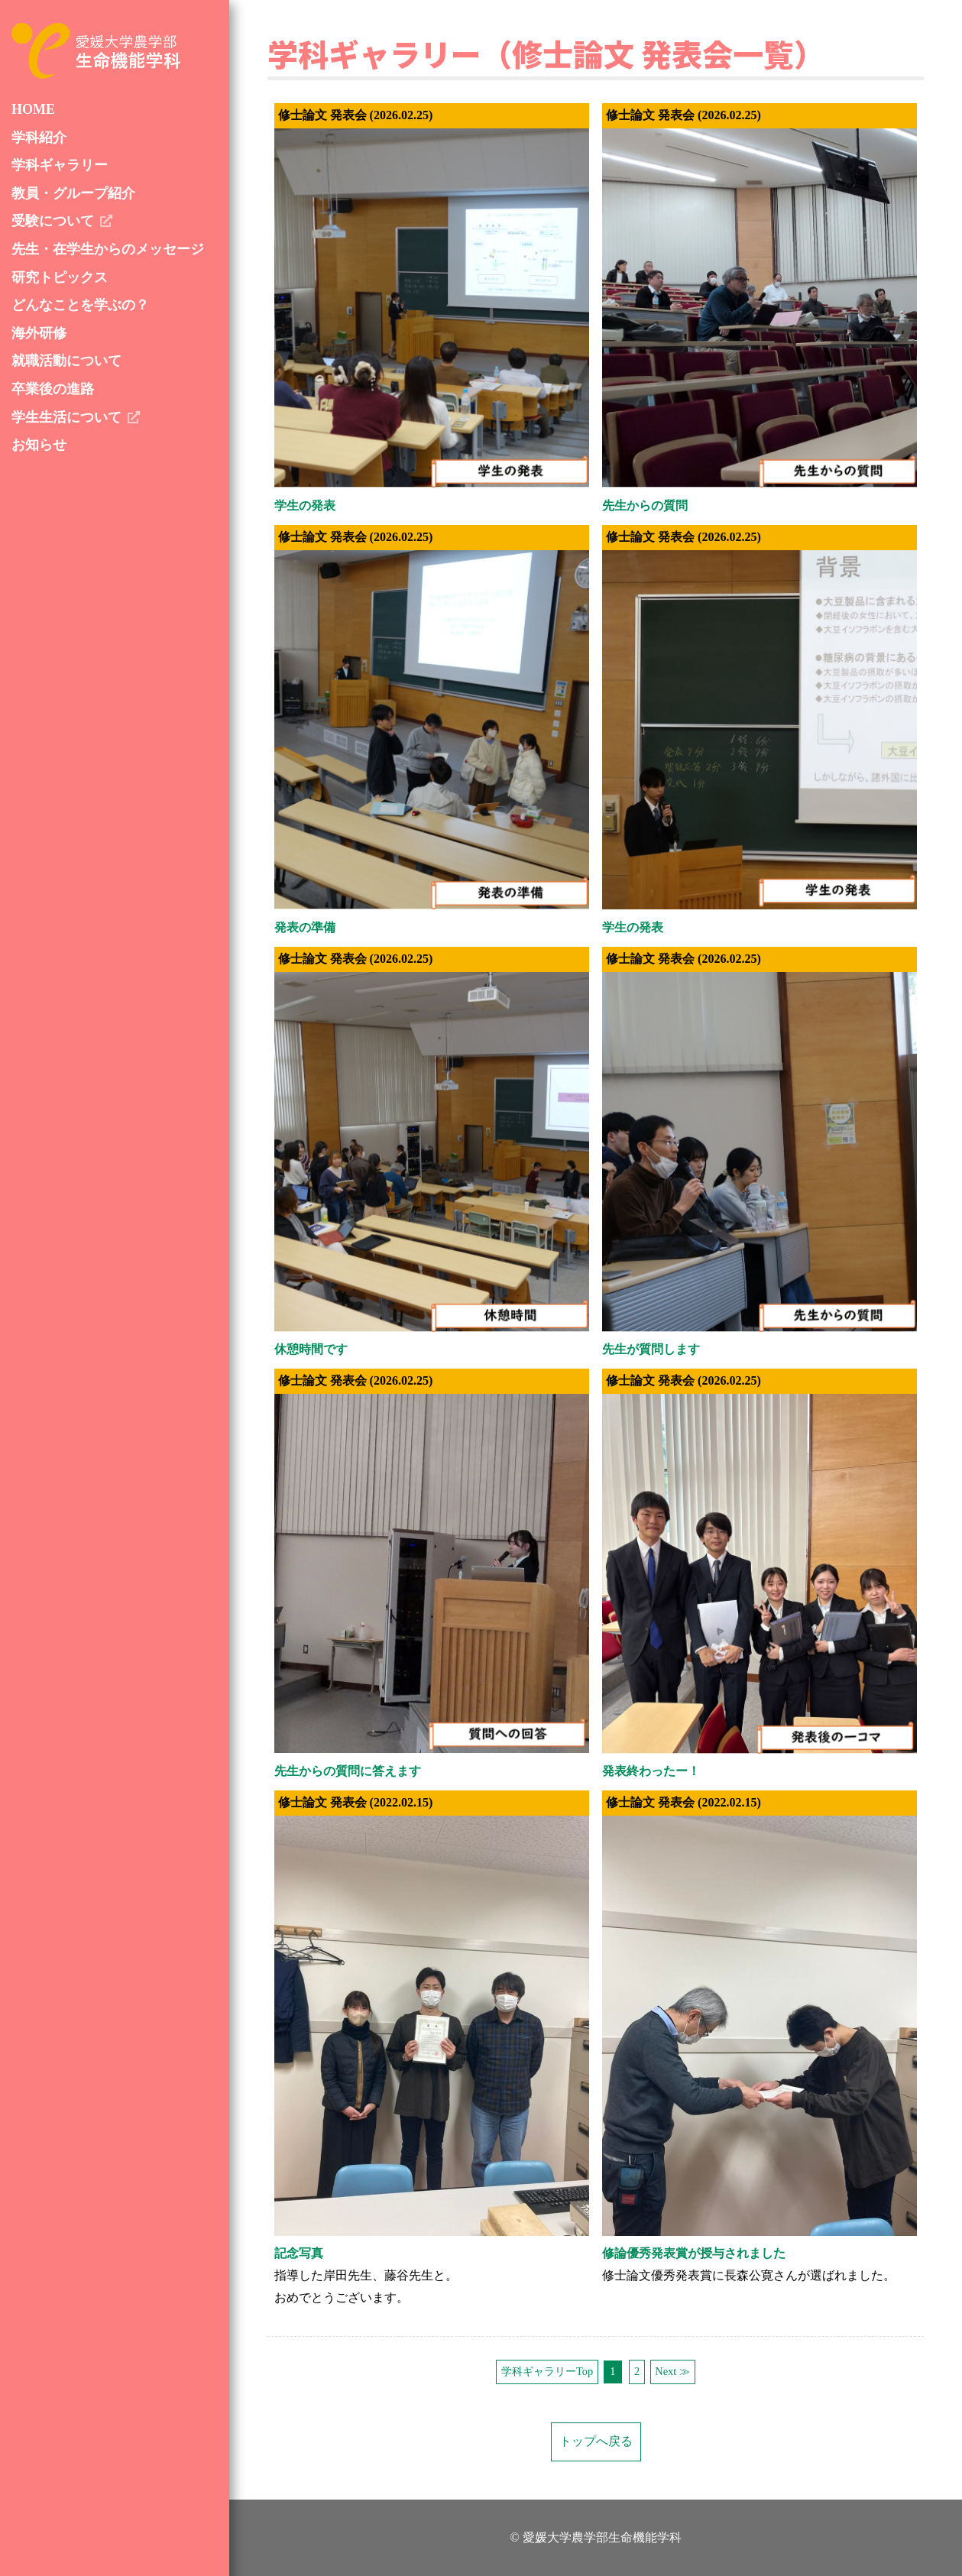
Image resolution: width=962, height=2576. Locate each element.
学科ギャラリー (59, 165)
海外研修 (38, 333)
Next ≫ (672, 2371)
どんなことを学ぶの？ (80, 305)
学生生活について (66, 417)
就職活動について (66, 360)
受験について (52, 220)
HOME (33, 109)
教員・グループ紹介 (73, 193)
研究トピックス (59, 277)
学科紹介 (38, 137)
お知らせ (38, 444)
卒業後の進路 (52, 389)
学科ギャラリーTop (547, 2371)
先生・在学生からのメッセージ (107, 249)
